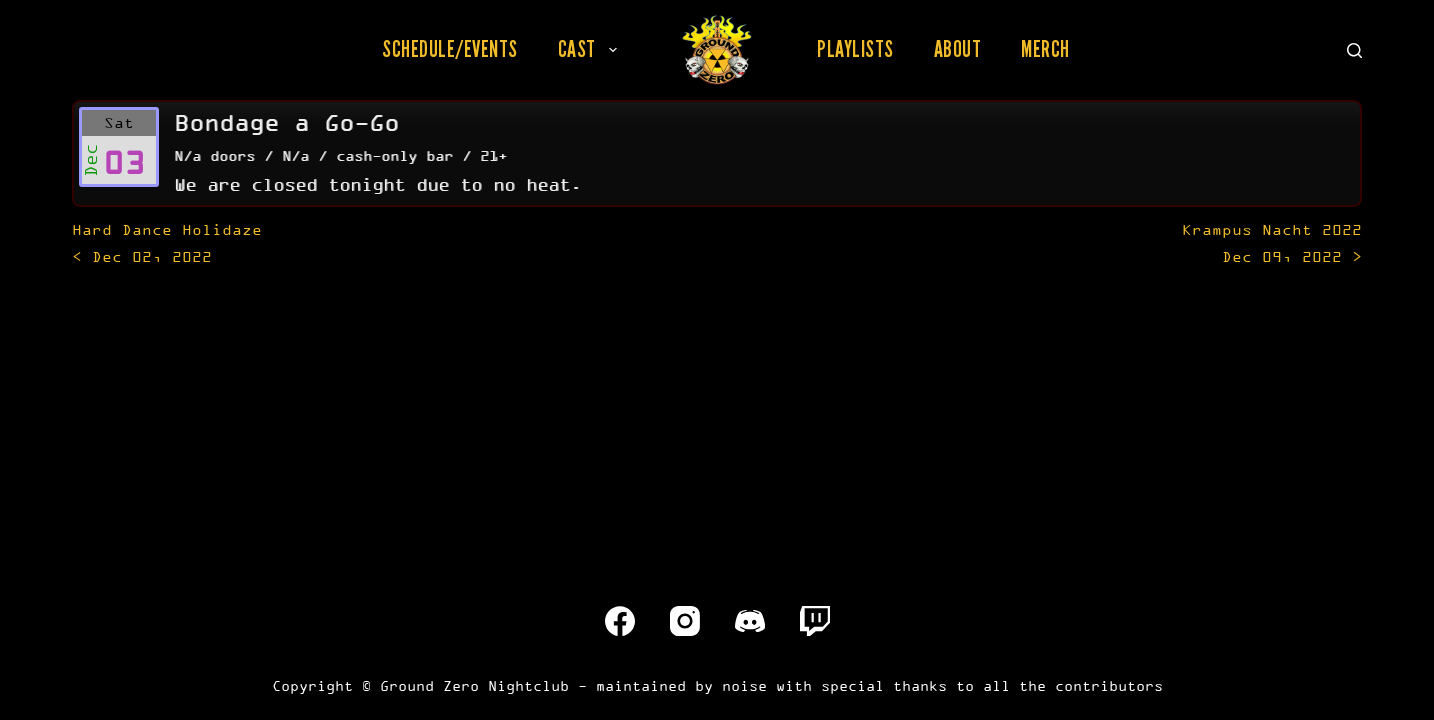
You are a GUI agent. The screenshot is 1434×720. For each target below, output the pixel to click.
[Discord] (750, 621)
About (958, 49)
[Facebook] (620, 621)
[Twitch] (815, 621)
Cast (591, 49)
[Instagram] (685, 621)
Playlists (855, 49)
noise (744, 685)
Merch (1045, 49)
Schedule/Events (450, 49)
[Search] (1354, 50)
